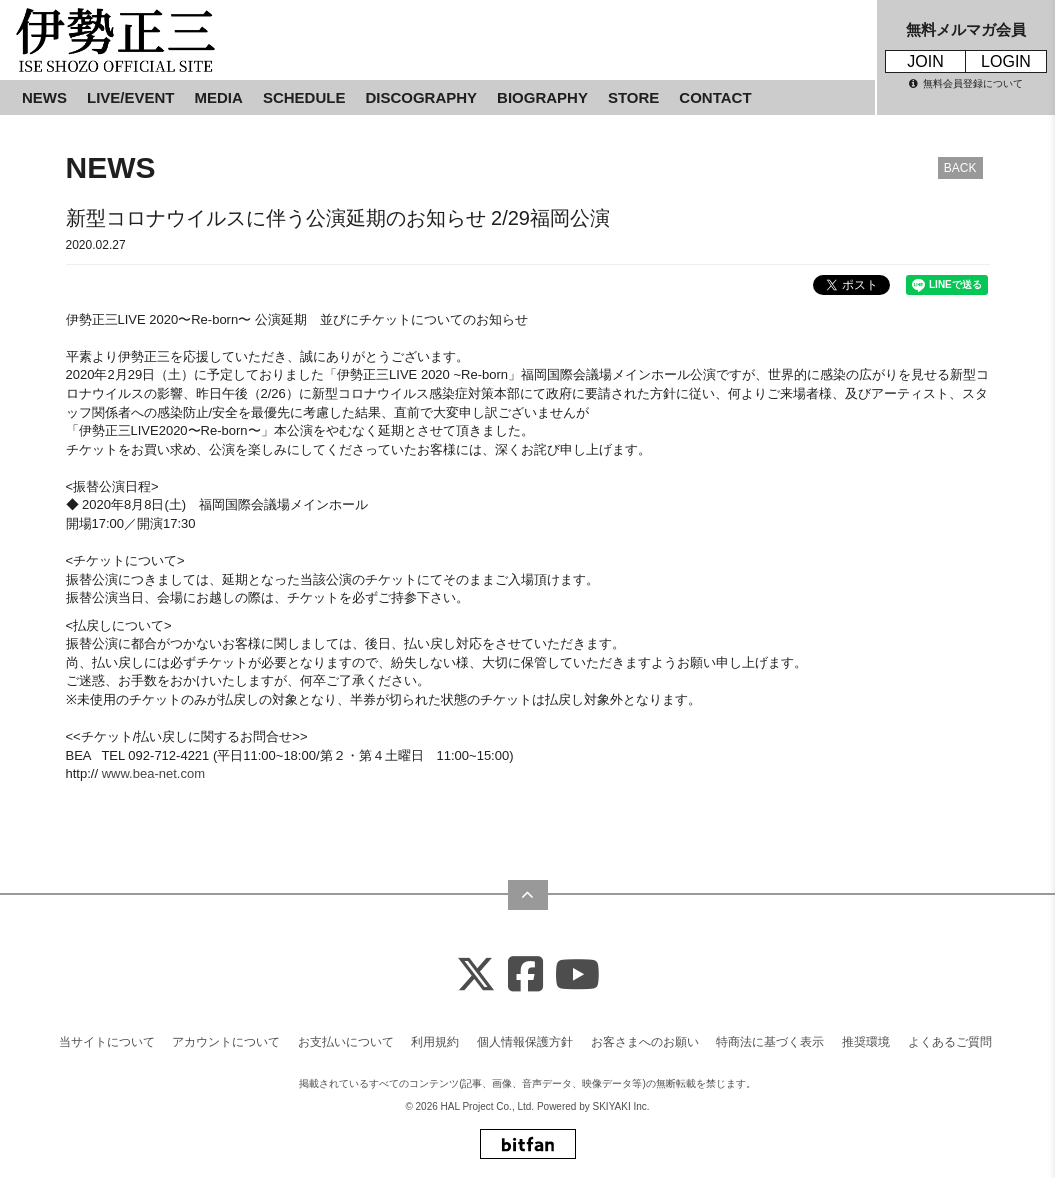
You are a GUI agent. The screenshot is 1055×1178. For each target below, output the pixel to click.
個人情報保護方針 (525, 1042)
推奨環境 (866, 1042)
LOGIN (1006, 61)
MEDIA (219, 97)
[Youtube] (577, 975)
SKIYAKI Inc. (621, 1106)
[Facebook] (525, 975)
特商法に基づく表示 (770, 1042)
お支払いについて (346, 1042)
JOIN (925, 61)
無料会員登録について (966, 83)
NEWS (44, 97)
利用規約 (435, 1042)
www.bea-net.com (153, 773)
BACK (960, 168)
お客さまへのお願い (645, 1042)
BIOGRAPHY (542, 97)
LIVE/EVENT (131, 97)
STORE (633, 97)
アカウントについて (226, 1042)
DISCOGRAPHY (421, 97)
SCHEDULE (304, 97)
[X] (476, 975)
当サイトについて (107, 1042)
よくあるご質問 (950, 1042)
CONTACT (715, 97)
